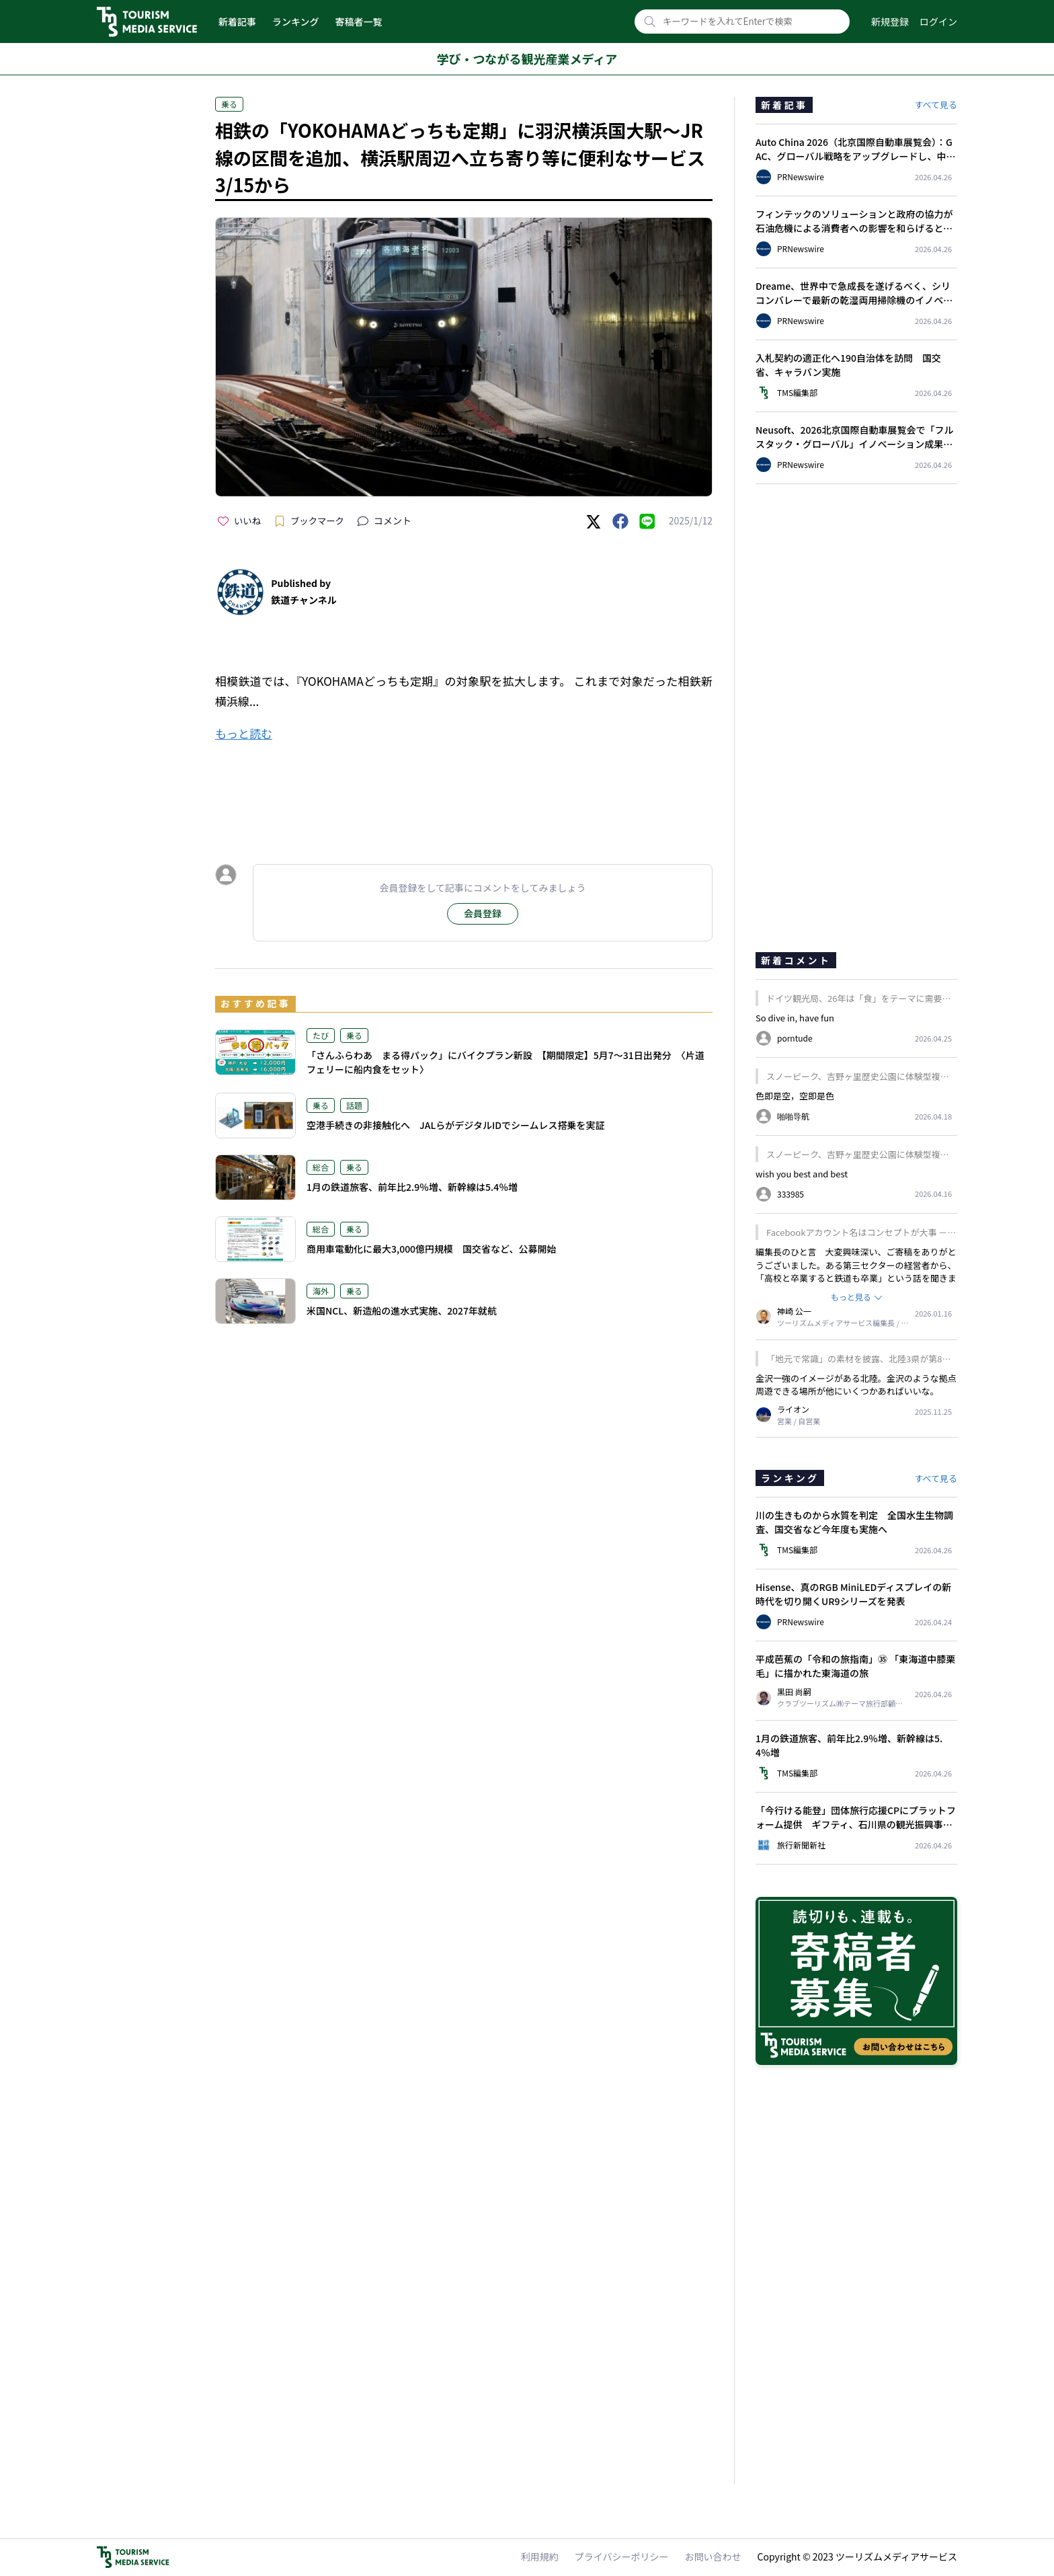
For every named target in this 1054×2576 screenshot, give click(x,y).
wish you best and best (802, 1173)
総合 (321, 1167)
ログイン (938, 21)
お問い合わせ (713, 2556)
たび (321, 1035)
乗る (229, 104)
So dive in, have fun (795, 1017)
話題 (354, 1105)
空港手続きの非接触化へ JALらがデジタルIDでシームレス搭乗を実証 (456, 1125)
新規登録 (890, 21)
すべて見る (935, 104)
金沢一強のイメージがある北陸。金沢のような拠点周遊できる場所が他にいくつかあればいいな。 (856, 1385)
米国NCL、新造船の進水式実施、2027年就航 (402, 1310)
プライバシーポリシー (622, 2556)
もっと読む (243, 733)
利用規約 (540, 2556)
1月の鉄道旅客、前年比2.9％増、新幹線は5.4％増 (412, 1187)
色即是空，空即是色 (795, 1095)
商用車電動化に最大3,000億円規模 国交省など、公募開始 (431, 1248)
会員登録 (482, 913)
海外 (321, 1290)
